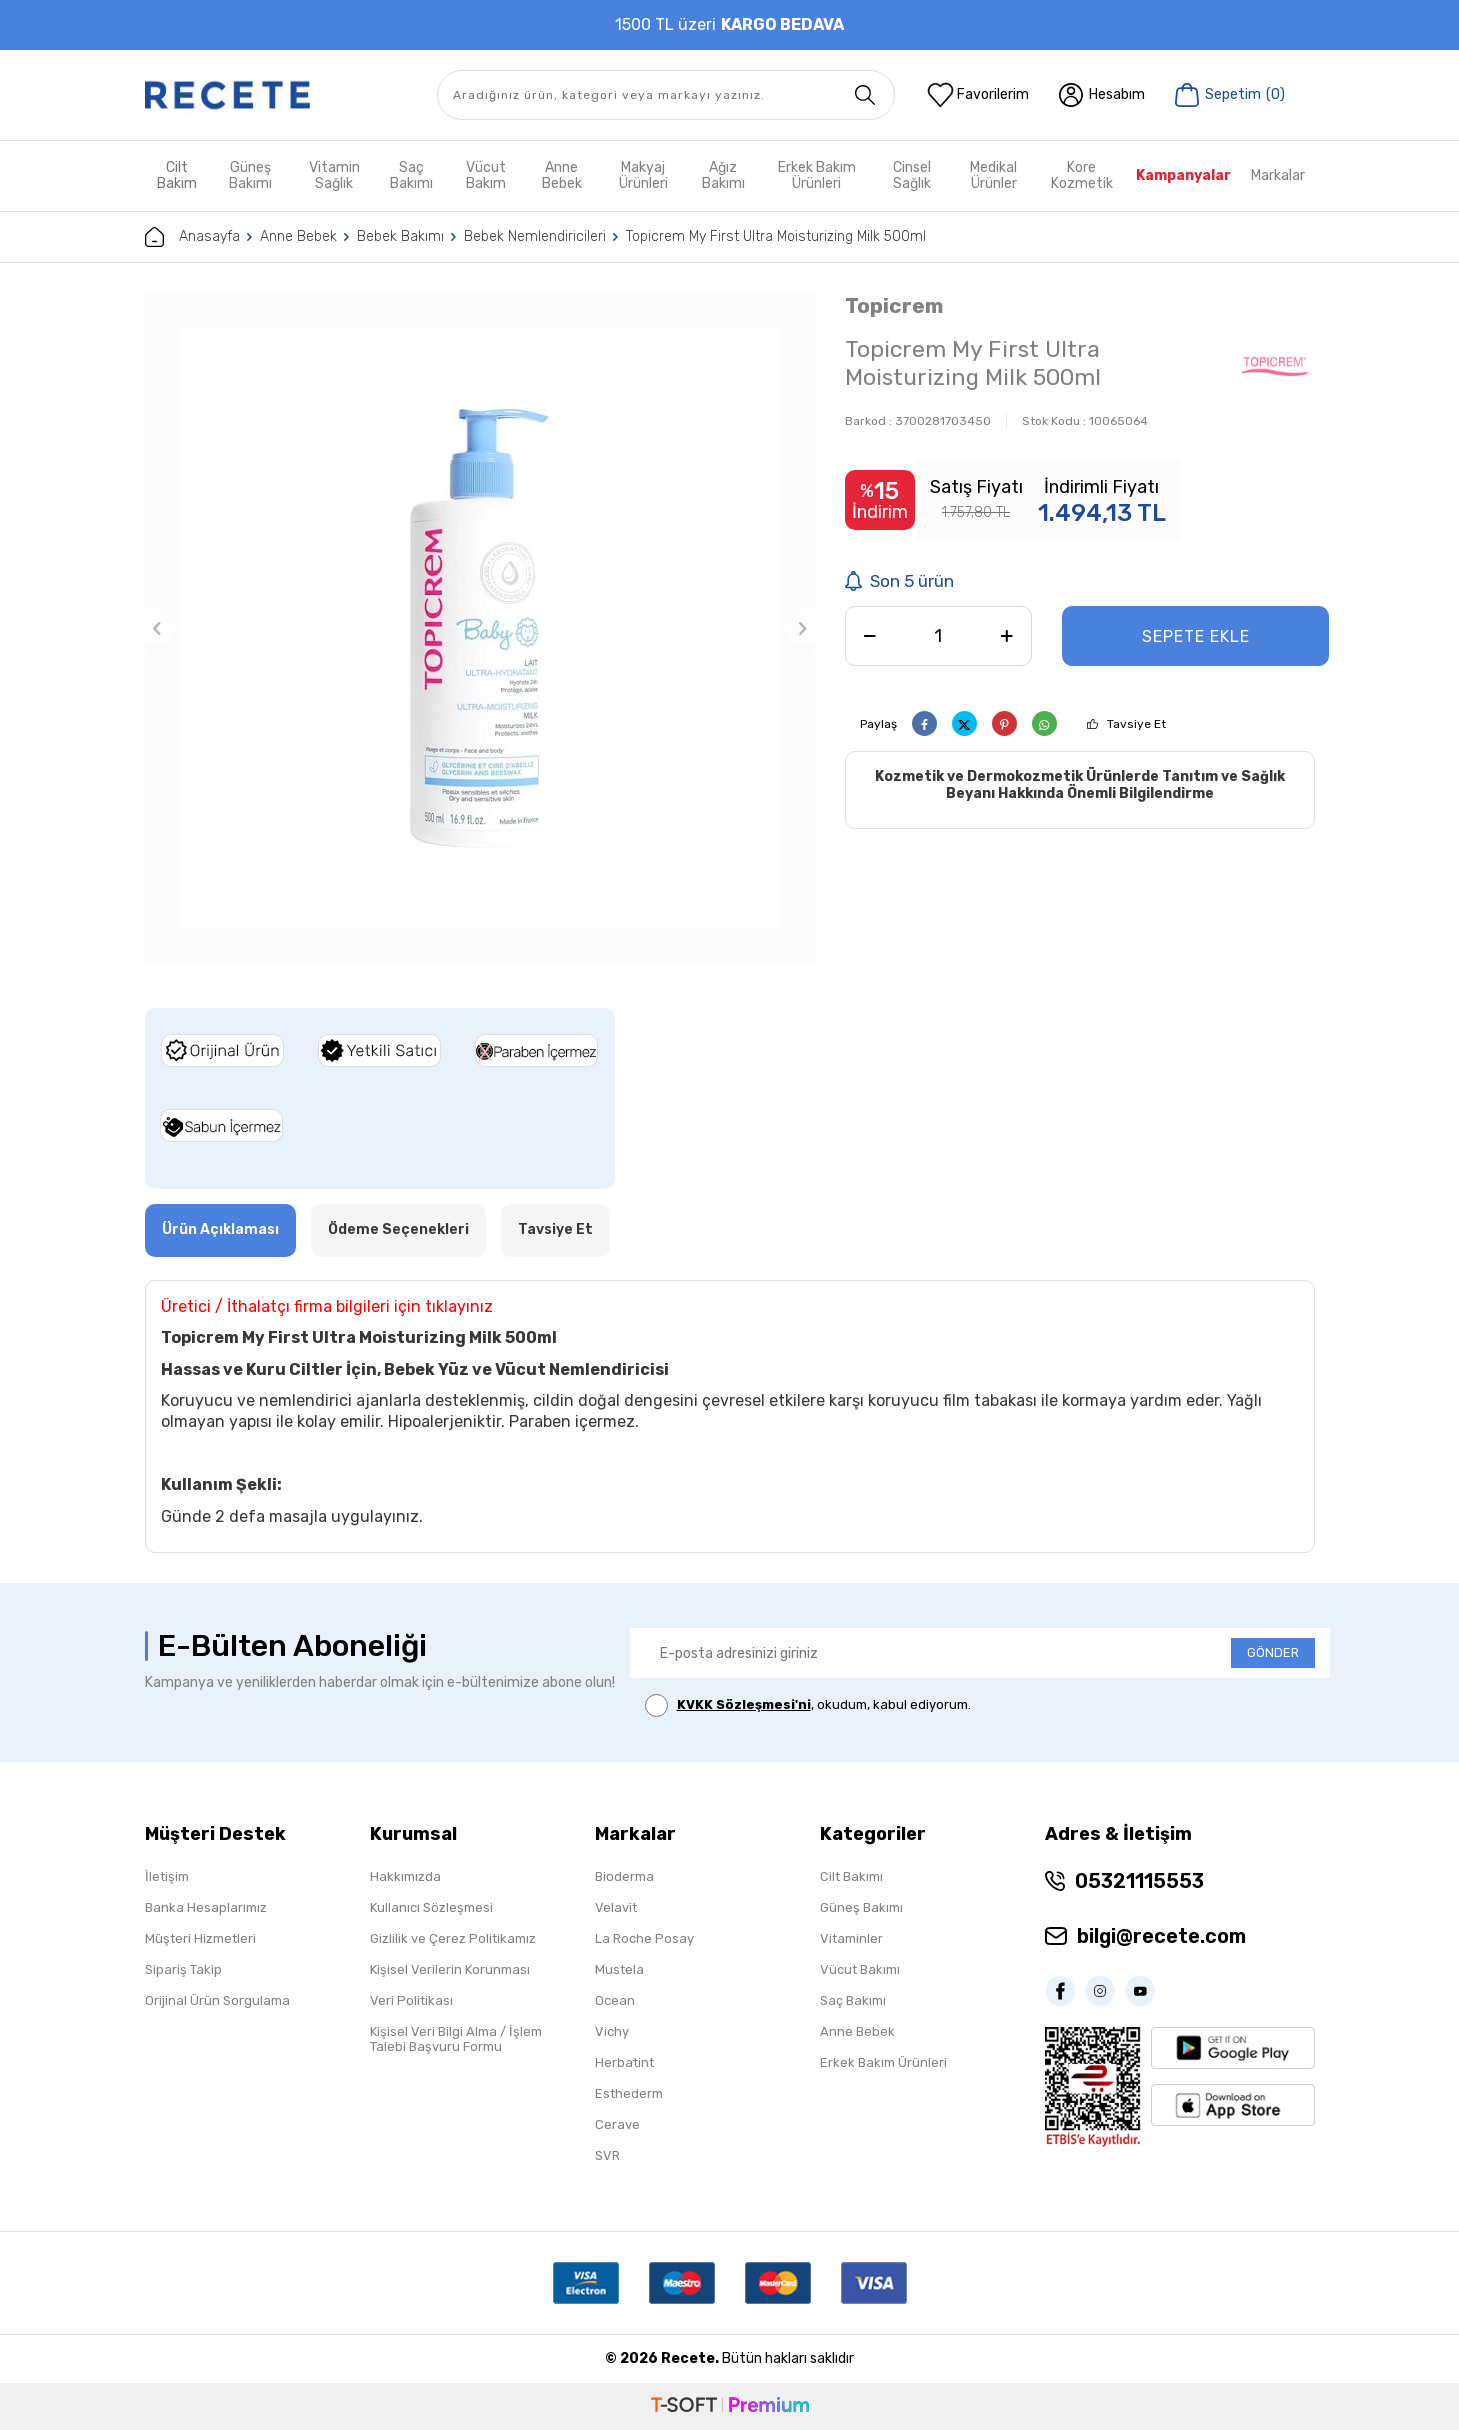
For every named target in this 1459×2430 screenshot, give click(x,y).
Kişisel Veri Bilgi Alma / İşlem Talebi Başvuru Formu (456, 2039)
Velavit (616, 1907)
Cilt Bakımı (851, 1876)
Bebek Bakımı (400, 236)
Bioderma (624, 1876)
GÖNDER (1273, 1652)
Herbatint (624, 2062)
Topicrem (894, 305)
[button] (157, 628)
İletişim (167, 1876)
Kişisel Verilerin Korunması (450, 1969)
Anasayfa (192, 237)
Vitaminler (851, 1938)
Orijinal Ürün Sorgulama (217, 2000)
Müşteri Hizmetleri (200, 1938)
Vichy (612, 2031)
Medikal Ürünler (993, 175)
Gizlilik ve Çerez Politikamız (453, 1938)
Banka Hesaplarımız (206, 1907)
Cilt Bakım (177, 175)
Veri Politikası (411, 2000)
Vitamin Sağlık (334, 175)
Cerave (617, 2124)
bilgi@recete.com (1161, 1936)
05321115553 (1139, 1881)
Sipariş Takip (183, 1969)
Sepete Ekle (1196, 636)
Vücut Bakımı (860, 1969)
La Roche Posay (644, 1938)
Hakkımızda (405, 1876)
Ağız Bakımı (723, 175)
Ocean (615, 2000)
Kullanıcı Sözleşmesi (431, 1907)
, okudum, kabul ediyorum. (808, 1705)
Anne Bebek (562, 175)
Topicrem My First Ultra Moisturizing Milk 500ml (776, 236)
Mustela (619, 1969)
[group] (480, 628)
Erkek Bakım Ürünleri (817, 175)
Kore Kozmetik (1082, 175)
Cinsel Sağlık (912, 175)
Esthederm (629, 2093)
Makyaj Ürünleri (643, 175)
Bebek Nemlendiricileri (535, 236)
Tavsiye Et (1136, 724)
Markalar (1278, 175)
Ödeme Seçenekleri (398, 1229)
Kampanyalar (1183, 175)
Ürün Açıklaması (220, 1229)
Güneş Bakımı (250, 175)
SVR (607, 2155)
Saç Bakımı (411, 175)
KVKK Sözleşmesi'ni (744, 1704)
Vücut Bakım (486, 175)
